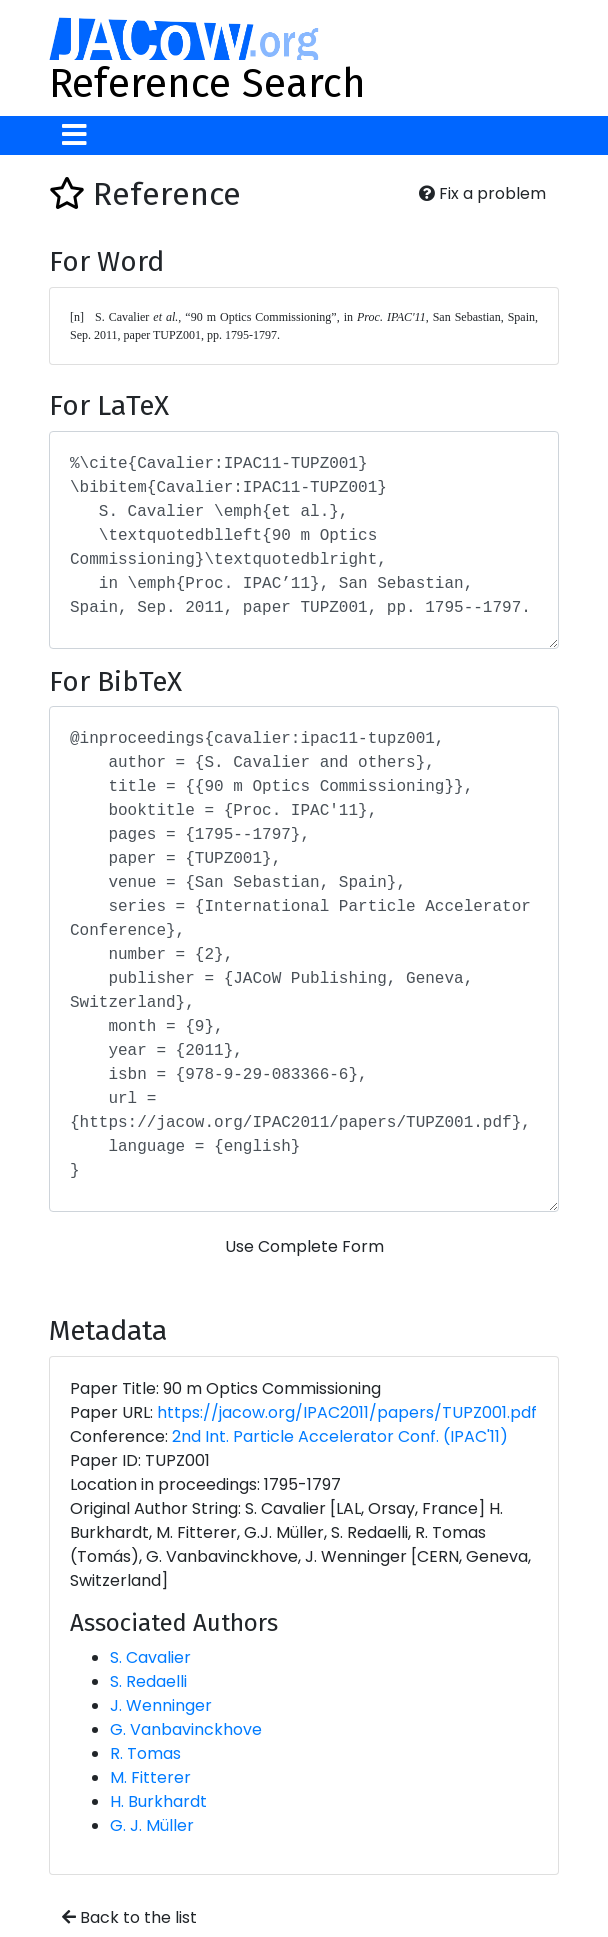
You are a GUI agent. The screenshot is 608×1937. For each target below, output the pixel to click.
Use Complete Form (304, 1246)
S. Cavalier (150, 1657)
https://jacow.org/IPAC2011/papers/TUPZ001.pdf (347, 1412)
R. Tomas (145, 1753)
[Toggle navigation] (74, 135)
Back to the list (129, 1917)
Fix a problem (482, 193)
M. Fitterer (150, 1777)
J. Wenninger (161, 1705)
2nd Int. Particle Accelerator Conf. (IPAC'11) (340, 1436)
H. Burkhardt (158, 1801)
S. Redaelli (148, 1681)
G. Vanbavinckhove (186, 1729)
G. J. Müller (152, 1825)
